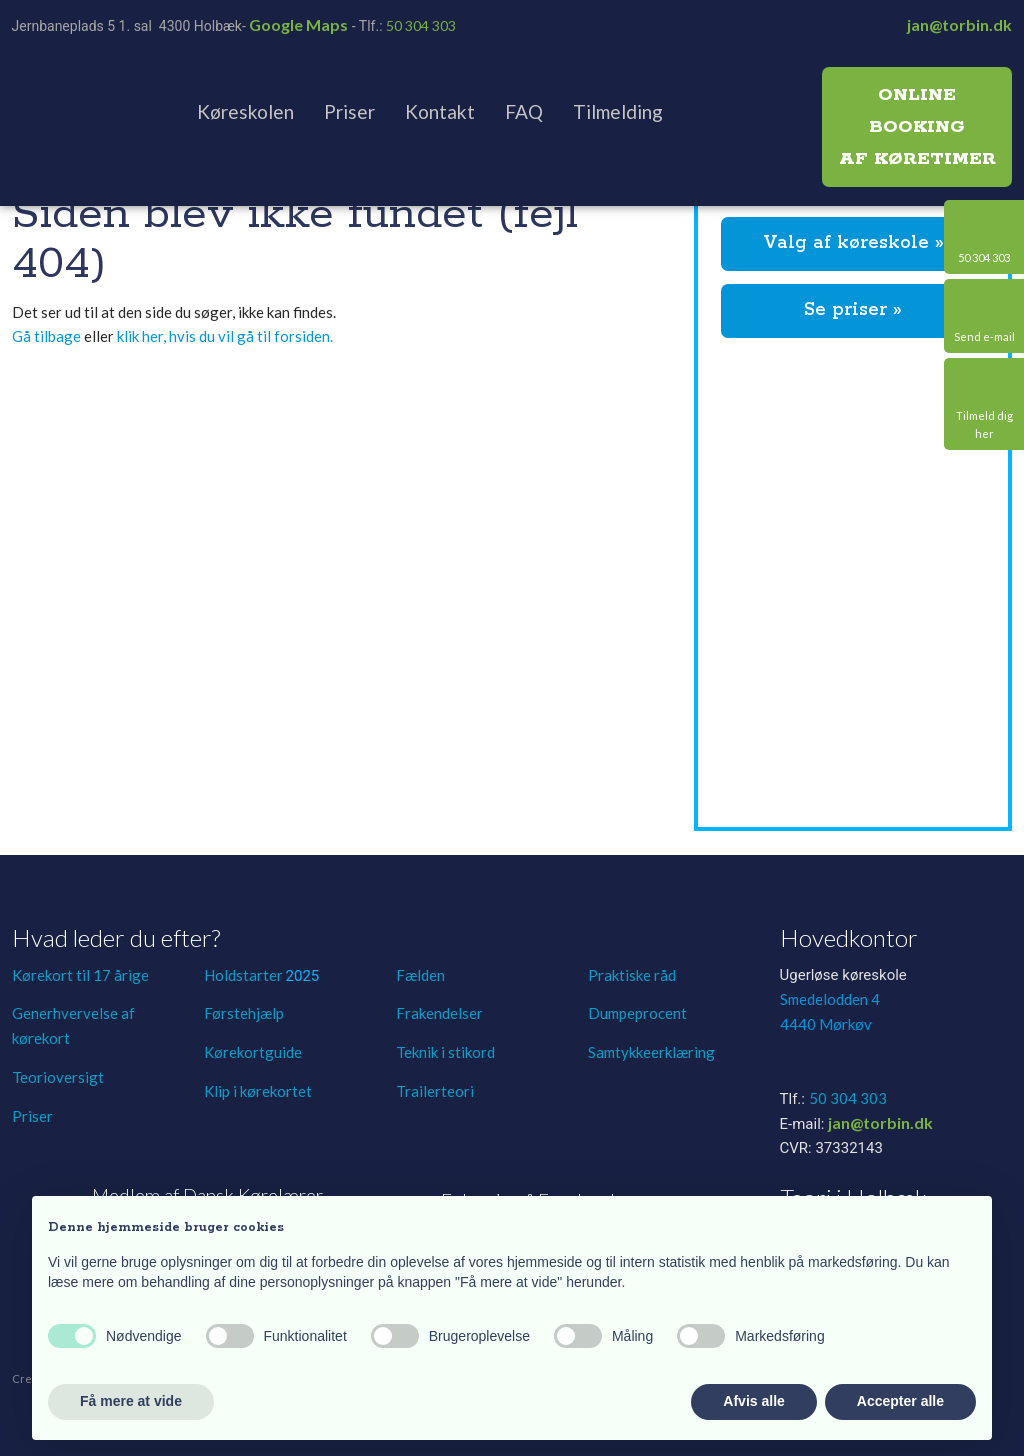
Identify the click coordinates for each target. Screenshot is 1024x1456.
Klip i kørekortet (258, 1091)
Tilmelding (618, 111)
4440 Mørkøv (826, 1024)
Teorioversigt (58, 1077)
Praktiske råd (632, 975)
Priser (349, 111)
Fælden (420, 975)
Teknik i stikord (445, 1052)
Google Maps (298, 24)
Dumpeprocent (637, 1013)
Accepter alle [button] (900, 1401)
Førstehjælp (244, 1013)
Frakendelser (439, 1013)
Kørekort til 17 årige (80, 975)
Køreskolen (245, 111)
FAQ (524, 111)
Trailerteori (435, 1091)
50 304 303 (421, 25)
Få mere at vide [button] (131, 1401)
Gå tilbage (46, 336)
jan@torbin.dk (959, 24)
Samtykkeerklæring (651, 1052)
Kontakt (440, 111)
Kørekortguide (253, 1052)
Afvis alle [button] (753, 1401)
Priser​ (32, 1116)
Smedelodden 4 (830, 999)
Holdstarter (245, 975)
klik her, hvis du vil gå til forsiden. (225, 336)
